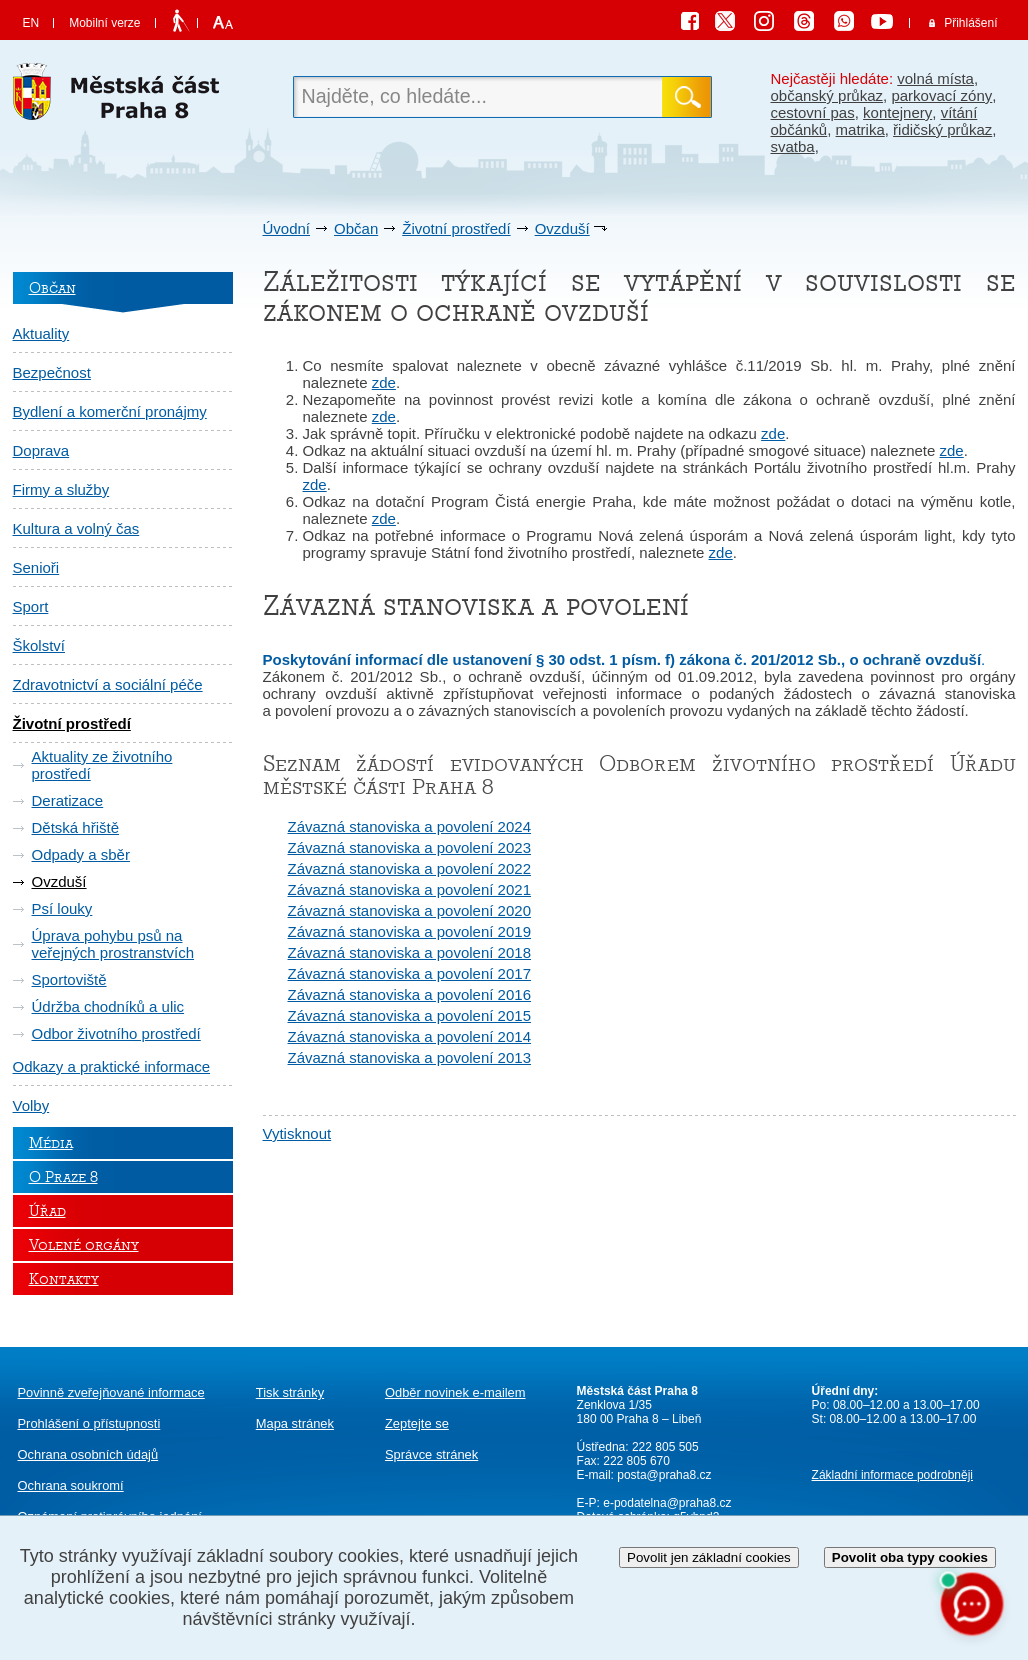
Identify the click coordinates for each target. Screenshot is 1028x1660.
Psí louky (62, 908)
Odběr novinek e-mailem (455, 1392)
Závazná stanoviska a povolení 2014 (410, 1036)
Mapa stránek (295, 1423)
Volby (31, 1105)
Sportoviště (69, 979)
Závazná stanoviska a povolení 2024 (410, 826)
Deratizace (68, 800)
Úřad (47, 1211)
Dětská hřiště (76, 827)
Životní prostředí (456, 228)
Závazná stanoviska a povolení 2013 (410, 1057)
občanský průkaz (827, 95)
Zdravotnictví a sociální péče (108, 684)
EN (31, 23)
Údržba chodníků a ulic (108, 1006)
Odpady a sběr (81, 854)
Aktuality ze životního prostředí (102, 765)
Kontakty (64, 1279)
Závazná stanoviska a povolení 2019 (410, 931)
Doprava (41, 450)
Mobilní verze (104, 23)
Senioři (36, 567)
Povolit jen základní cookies (709, 1557)
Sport (31, 606)
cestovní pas (813, 112)
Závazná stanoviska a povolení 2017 (410, 973)
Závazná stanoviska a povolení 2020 (410, 910)
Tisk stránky (290, 1392)
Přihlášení (970, 23)
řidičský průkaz (942, 129)
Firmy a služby (61, 489)
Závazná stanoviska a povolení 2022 (410, 868)
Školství (39, 645)
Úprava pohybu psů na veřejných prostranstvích (113, 944)
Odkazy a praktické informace (112, 1066)
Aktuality (41, 333)
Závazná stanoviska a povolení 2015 (410, 1015)
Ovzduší (562, 228)
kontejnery (897, 112)
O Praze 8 (63, 1177)
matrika (860, 129)
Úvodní (287, 228)
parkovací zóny (941, 95)
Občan (356, 228)
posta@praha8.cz (664, 1475)
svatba (793, 146)
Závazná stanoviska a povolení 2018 (410, 952)
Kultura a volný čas (76, 528)
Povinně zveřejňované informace (111, 1392)
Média (51, 1143)
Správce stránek (431, 1454)
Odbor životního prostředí (116, 1033)
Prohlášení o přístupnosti (89, 1423)
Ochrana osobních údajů (88, 1454)
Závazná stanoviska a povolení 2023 (410, 847)
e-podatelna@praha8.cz (666, 1503)
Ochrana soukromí (71, 1485)
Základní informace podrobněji (892, 1475)
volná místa (935, 78)
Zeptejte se (417, 1423)
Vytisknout (297, 1133)
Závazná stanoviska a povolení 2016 (410, 994)
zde (384, 382)
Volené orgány (84, 1245)
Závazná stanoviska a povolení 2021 (410, 889)
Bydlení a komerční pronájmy (110, 411)
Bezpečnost (52, 372)
